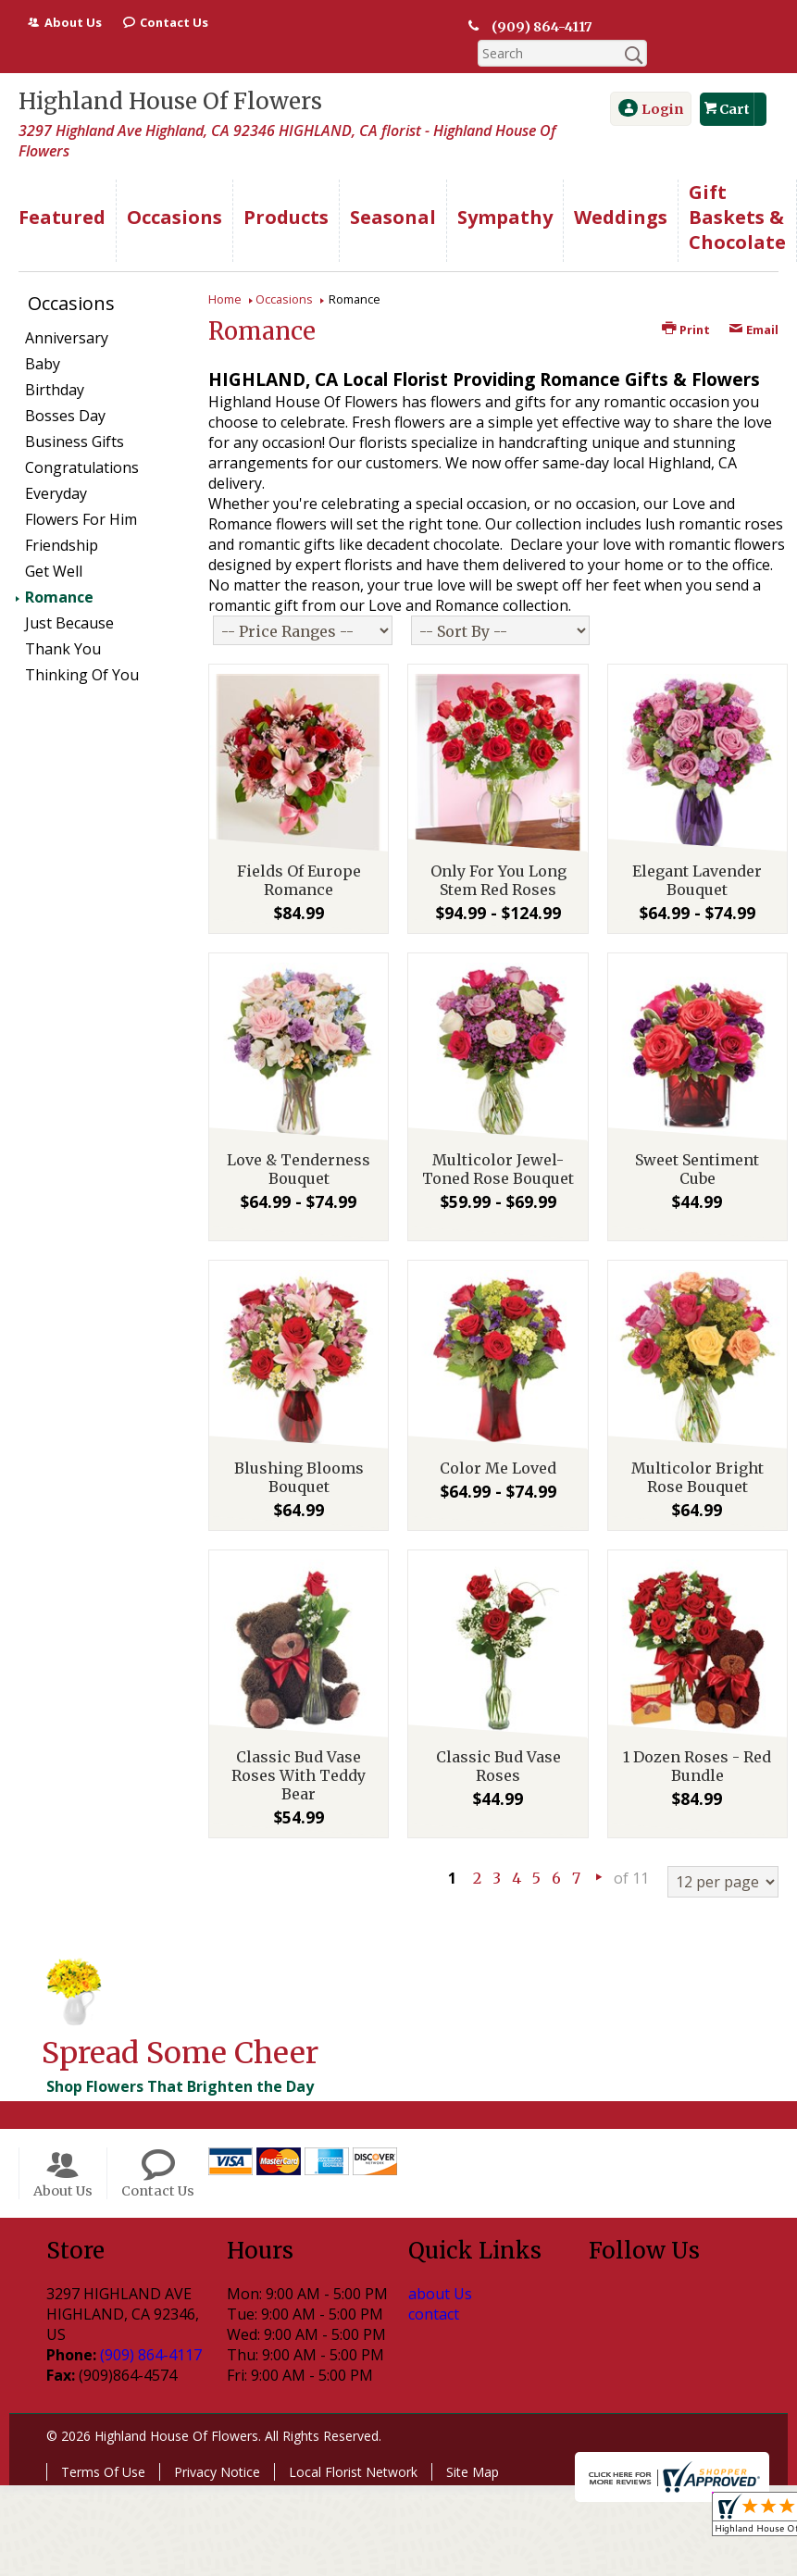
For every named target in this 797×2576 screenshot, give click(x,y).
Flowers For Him (81, 492)
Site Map (472, 2445)
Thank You (63, 622)
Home (225, 272)
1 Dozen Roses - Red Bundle (697, 1739)
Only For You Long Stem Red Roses (498, 853)
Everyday (56, 466)
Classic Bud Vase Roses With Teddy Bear (298, 1748)
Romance (59, 570)
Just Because (69, 596)
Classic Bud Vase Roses (498, 1739)
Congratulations (82, 440)
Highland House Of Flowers (170, 74)
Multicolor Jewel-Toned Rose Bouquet (498, 1142)
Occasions (284, 272)
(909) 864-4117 (540, 27)
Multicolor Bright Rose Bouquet (697, 1450)
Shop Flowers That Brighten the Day (180, 2059)
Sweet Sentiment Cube (697, 1142)
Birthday (54, 363)
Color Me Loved (498, 1441)
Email (753, 302)
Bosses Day (65, 389)
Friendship (61, 518)
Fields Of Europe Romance (299, 853)
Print (686, 302)
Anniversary (66, 311)
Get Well (53, 544)
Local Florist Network (353, 2445)
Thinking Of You (82, 648)
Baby (42, 337)
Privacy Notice (217, 2445)
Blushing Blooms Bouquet (299, 1450)
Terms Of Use (103, 2445)
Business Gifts (74, 414)
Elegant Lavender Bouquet (697, 853)
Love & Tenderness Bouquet (298, 1142)
